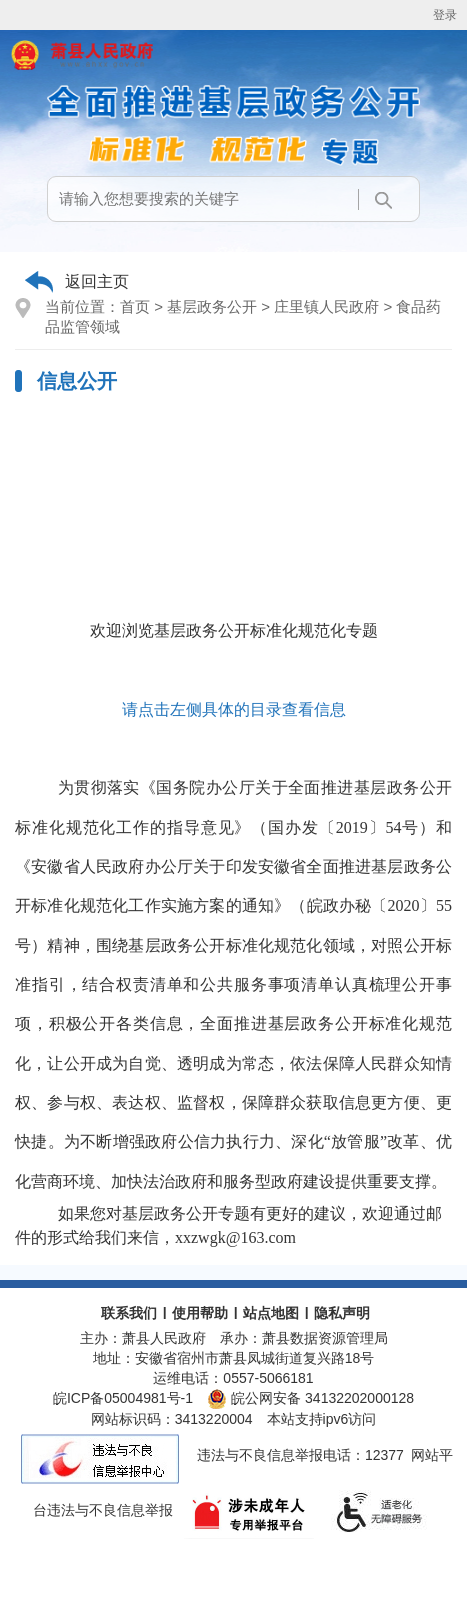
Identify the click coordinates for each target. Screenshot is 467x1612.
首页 (135, 306)
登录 (445, 15)
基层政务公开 (212, 306)
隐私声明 (342, 1313)
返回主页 (97, 281)
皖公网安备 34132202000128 (310, 1398)
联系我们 (129, 1313)
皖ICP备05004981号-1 (123, 1398)
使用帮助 (200, 1313)
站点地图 (271, 1313)
